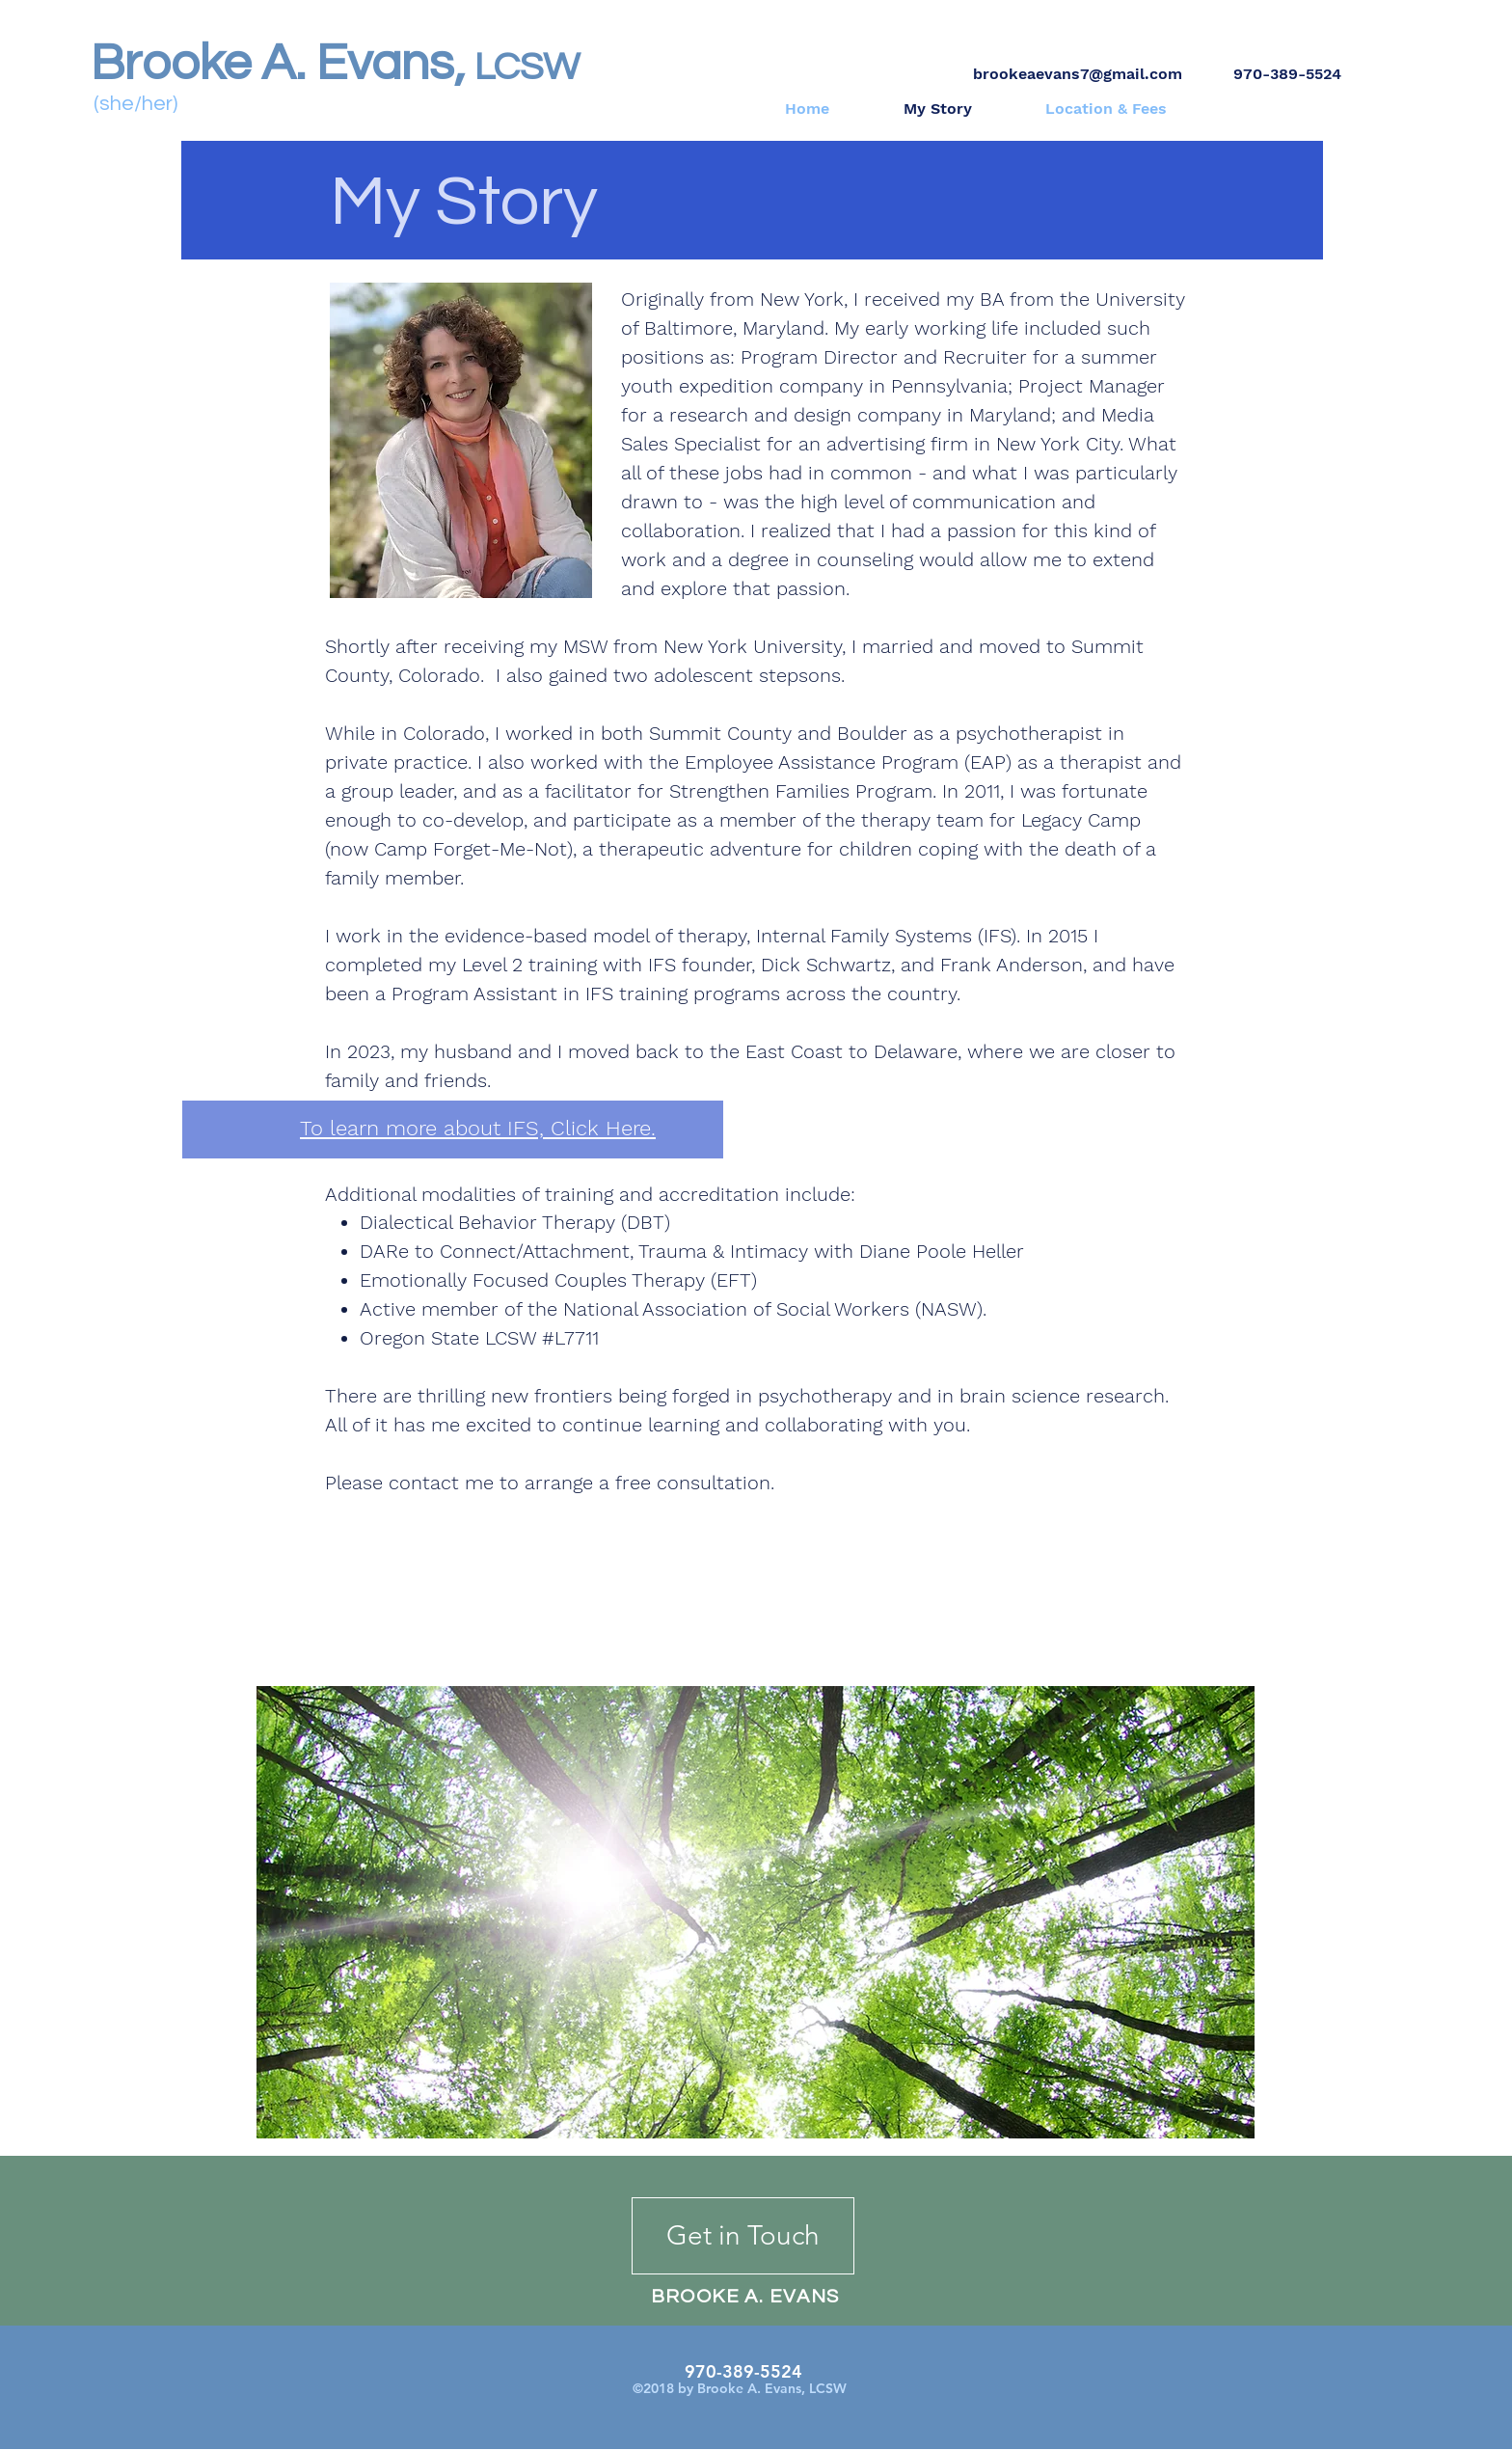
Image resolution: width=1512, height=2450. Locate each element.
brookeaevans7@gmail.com (1077, 74)
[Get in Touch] (743, 2235)
